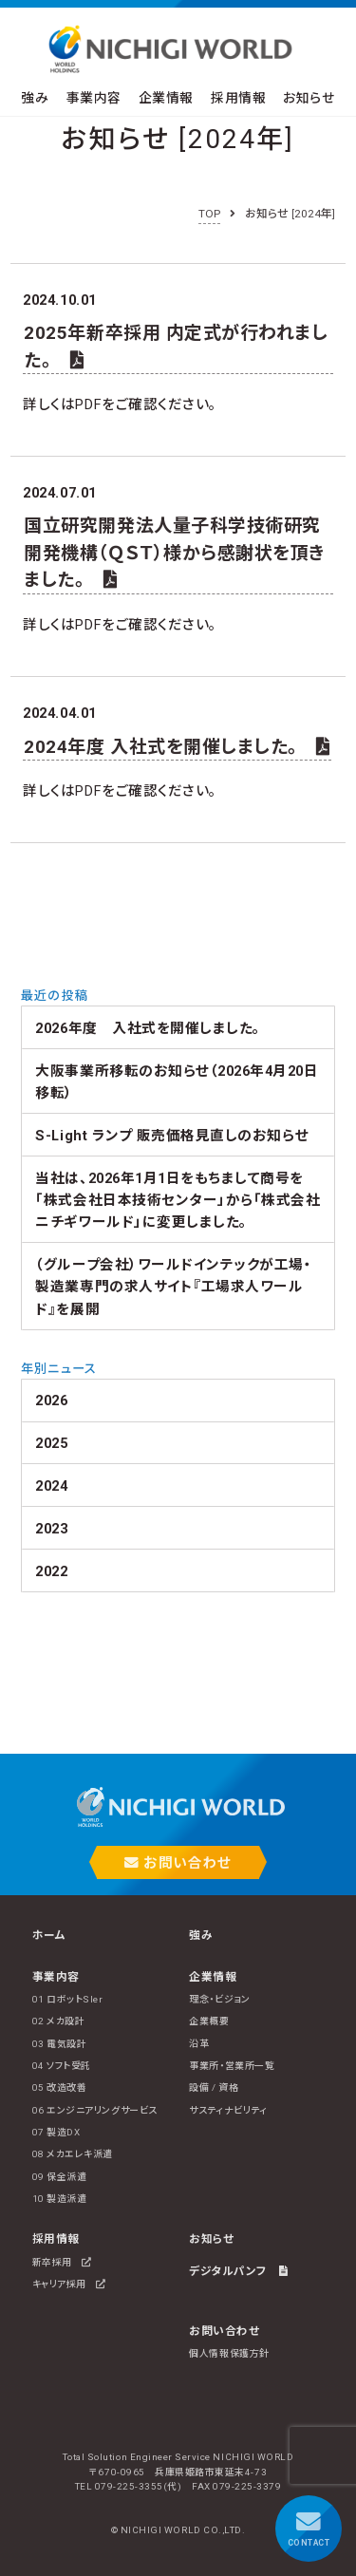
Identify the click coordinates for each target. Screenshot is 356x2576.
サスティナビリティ (228, 2110)
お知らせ (308, 97)
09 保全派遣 (59, 2177)
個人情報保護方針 (229, 2353)
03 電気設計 (59, 2044)
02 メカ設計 (58, 2021)
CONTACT (309, 2528)
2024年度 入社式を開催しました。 (177, 747)
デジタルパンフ (239, 2271)
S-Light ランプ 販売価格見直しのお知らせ (172, 1135)
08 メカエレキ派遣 (72, 2154)
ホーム (49, 1935)
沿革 (199, 2044)
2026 (51, 1400)
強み (34, 97)
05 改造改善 (59, 2087)
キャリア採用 (69, 2284)
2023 (51, 1528)
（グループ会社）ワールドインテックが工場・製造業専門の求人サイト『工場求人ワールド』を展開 (173, 1287)
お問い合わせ (177, 1862)
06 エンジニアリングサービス (95, 2110)
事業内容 (94, 97)
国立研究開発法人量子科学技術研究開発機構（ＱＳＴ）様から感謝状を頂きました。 (174, 553)
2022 (51, 1571)
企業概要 (209, 2021)
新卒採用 (62, 2262)
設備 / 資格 (213, 2087)
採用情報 (238, 97)
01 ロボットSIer (67, 1999)
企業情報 (166, 97)
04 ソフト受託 (61, 2065)
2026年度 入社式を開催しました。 (147, 1028)
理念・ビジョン (219, 1999)
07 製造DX (56, 2132)
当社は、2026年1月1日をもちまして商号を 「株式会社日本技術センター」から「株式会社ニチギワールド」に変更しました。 (177, 1201)
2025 (51, 1443)
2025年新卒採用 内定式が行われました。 (176, 346)
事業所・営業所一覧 (231, 2065)
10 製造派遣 (59, 2198)
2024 (51, 1486)
